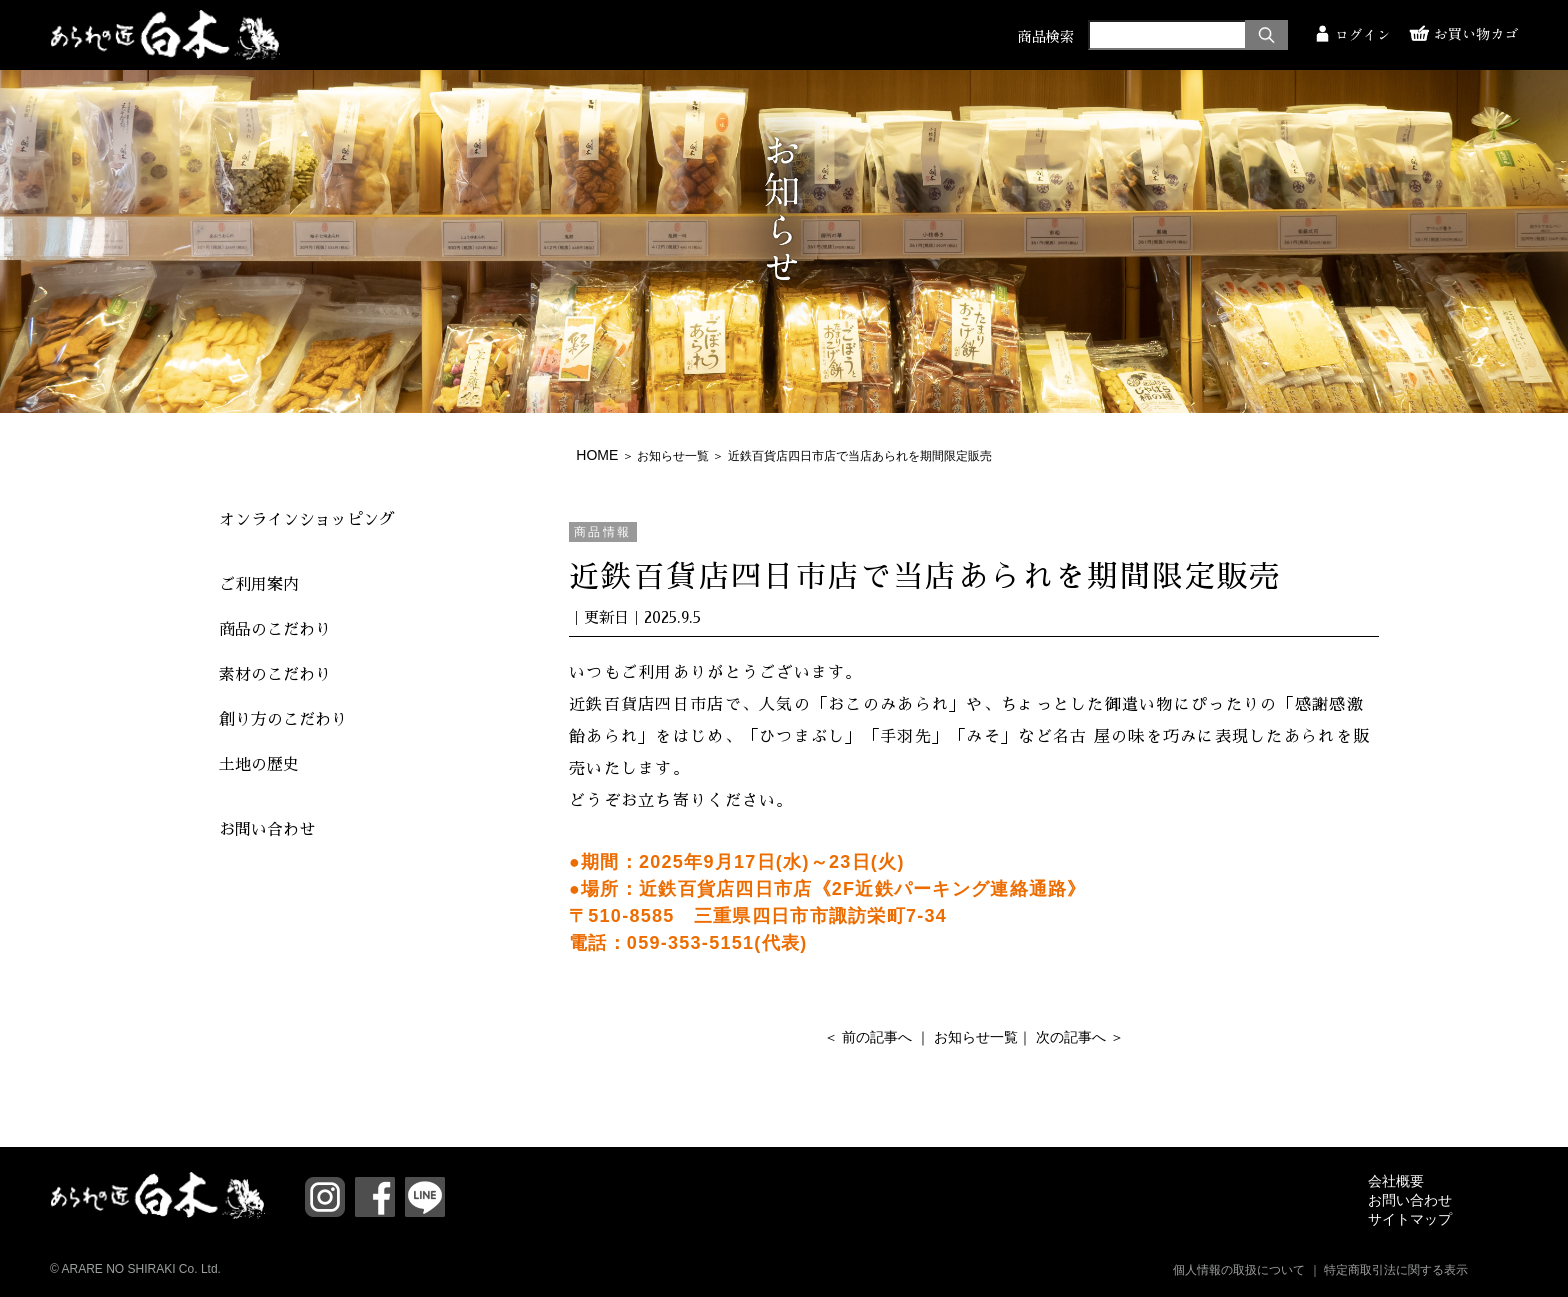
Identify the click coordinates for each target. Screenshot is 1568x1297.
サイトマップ (1410, 1219)
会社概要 (1396, 1181)
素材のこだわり (275, 675)
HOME (597, 455)
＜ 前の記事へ (868, 1037)
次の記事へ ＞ (1080, 1037)
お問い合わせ (267, 830)
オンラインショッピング (307, 520)
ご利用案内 (259, 585)
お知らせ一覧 (673, 456)
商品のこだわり (275, 630)
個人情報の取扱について (1239, 1270)
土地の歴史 (259, 765)
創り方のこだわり (283, 720)
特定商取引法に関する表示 (1396, 1270)
